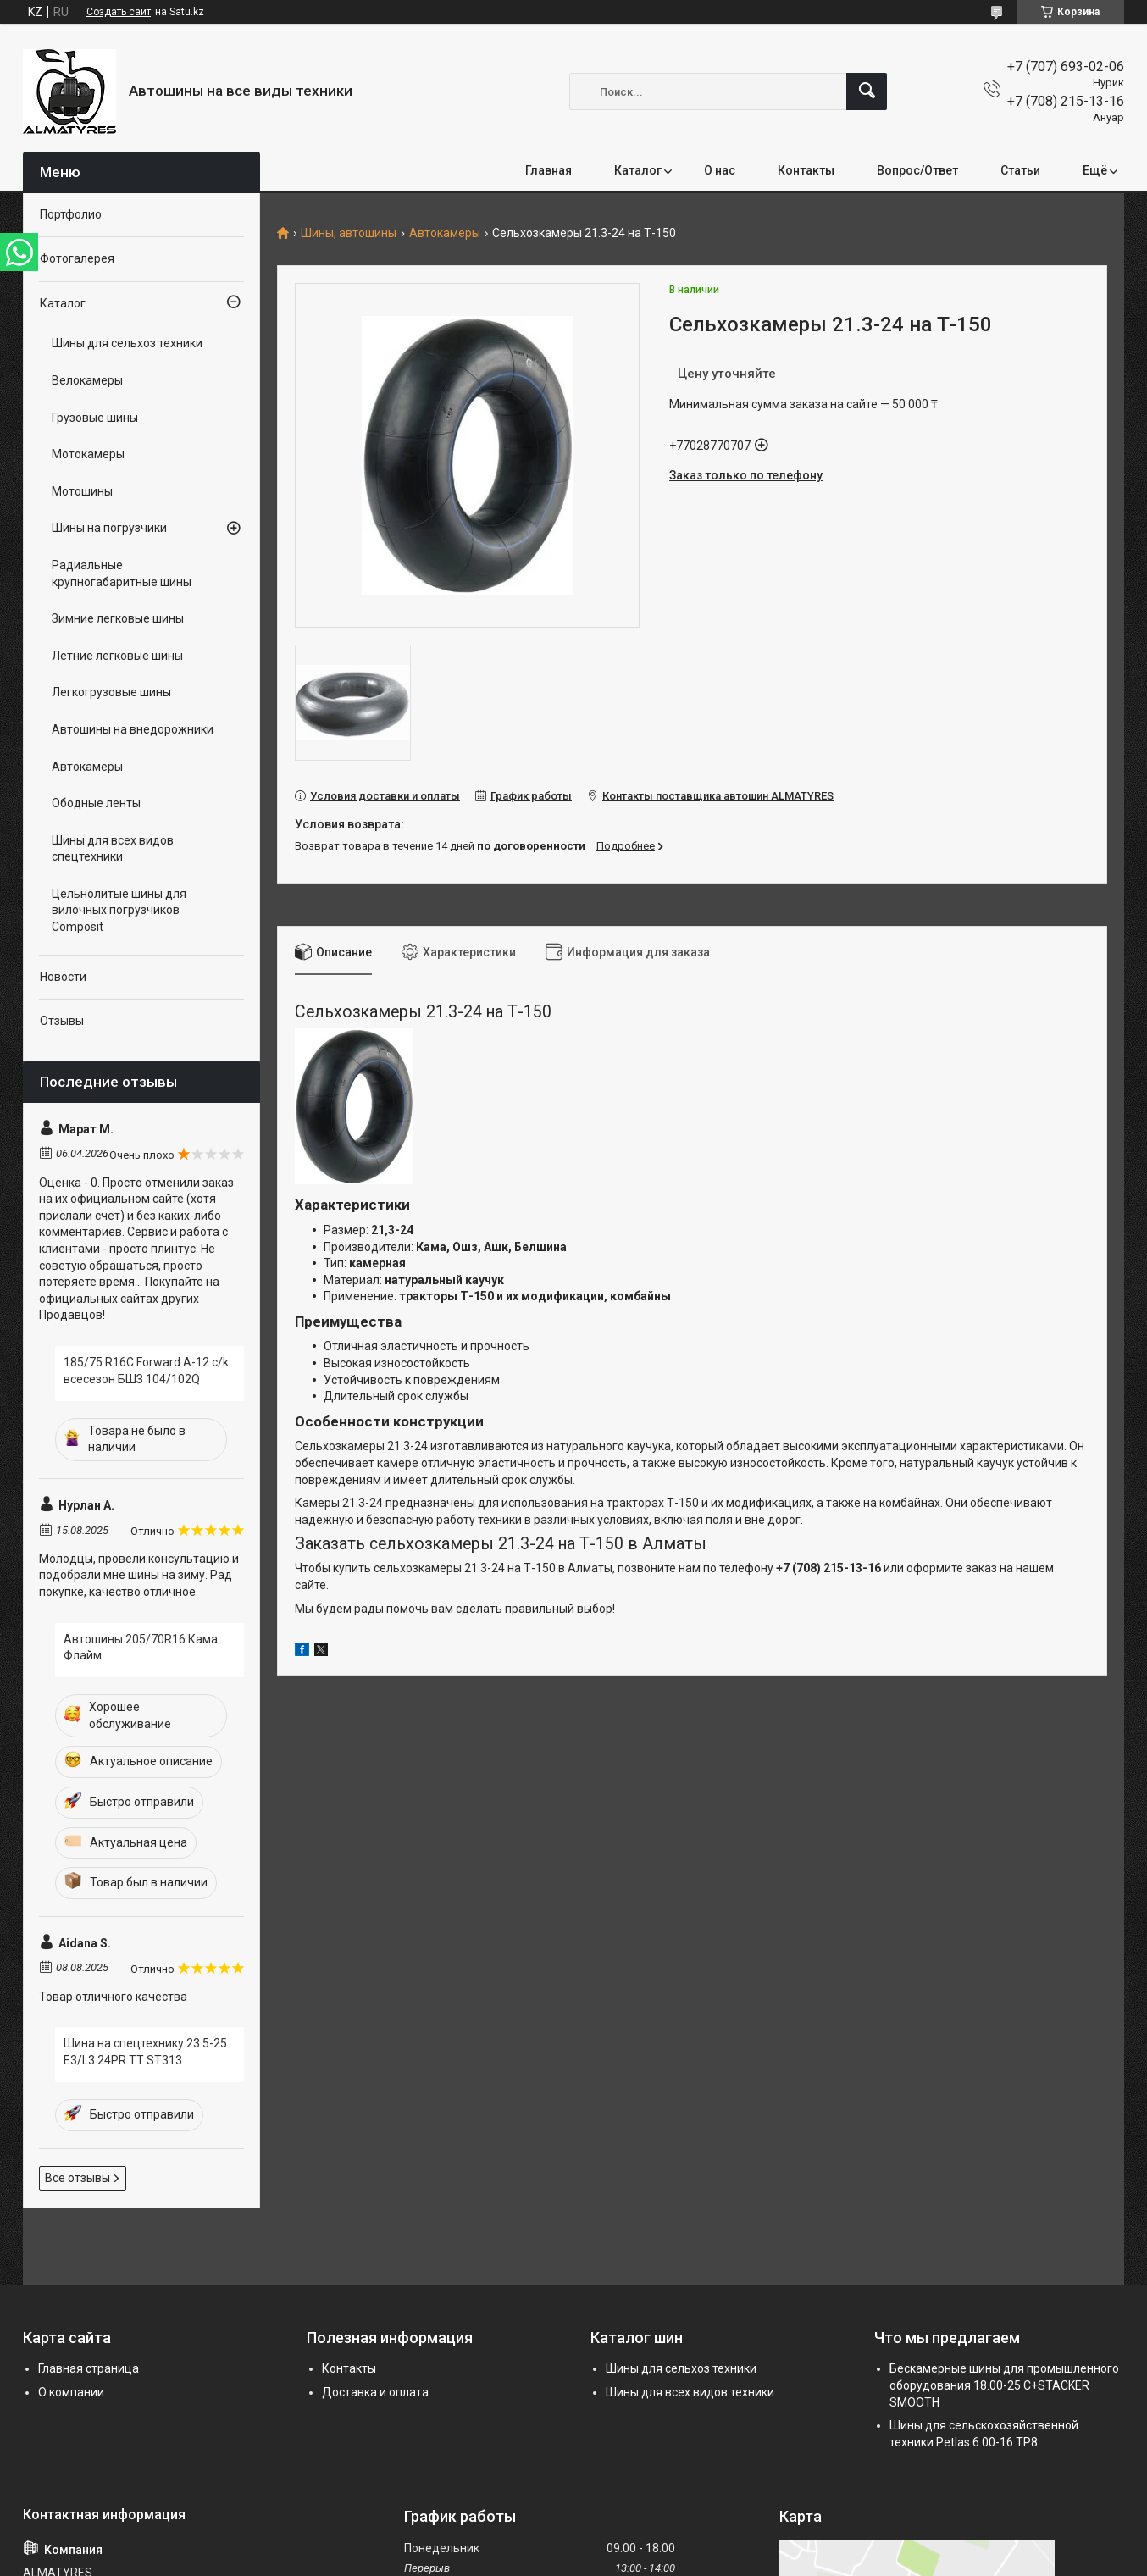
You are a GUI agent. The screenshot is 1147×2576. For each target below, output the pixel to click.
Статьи (1020, 170)
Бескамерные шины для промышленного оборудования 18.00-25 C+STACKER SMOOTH (1004, 2385)
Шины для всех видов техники (690, 2392)
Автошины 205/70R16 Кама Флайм (141, 1647)
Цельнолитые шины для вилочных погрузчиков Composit (119, 910)
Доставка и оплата (375, 2392)
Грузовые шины (95, 417)
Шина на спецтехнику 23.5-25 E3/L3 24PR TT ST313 (145, 2051)
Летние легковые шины (117, 655)
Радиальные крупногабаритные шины (121, 573)
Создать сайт (118, 12)
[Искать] (866, 91)
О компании (71, 2392)
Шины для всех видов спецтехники (113, 849)
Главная (548, 170)
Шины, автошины (348, 233)
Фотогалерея (77, 258)
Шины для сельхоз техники (127, 343)
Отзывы (62, 1021)
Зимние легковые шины (118, 618)
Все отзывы (77, 2178)
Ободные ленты (96, 803)
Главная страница (88, 2368)
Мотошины (82, 491)
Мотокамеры (88, 454)
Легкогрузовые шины (111, 692)
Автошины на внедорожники (132, 729)
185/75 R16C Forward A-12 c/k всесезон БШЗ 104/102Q (146, 1370)
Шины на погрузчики (109, 528)
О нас (719, 170)
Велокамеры (87, 380)
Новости (63, 976)
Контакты (806, 170)
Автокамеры (444, 233)
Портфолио (71, 214)
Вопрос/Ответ (917, 170)
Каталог (638, 170)
